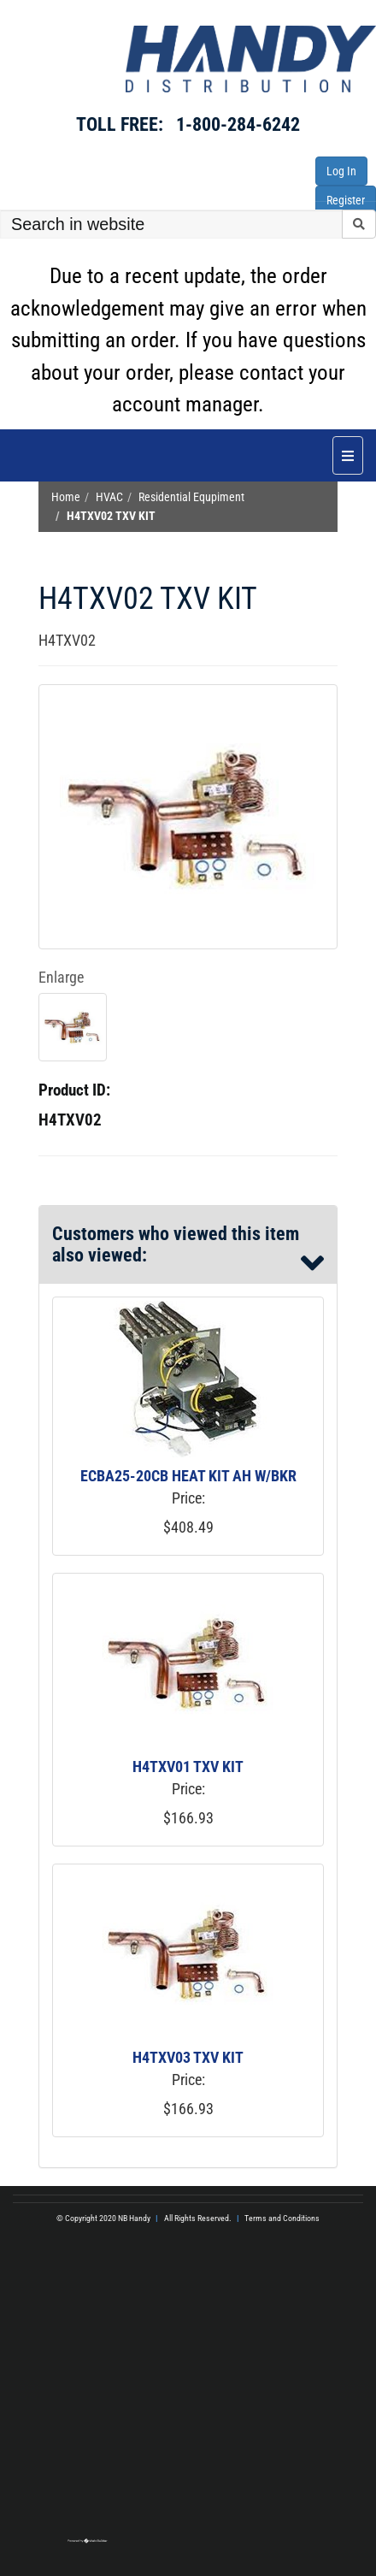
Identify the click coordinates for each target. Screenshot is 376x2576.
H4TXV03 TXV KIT (188, 2057)
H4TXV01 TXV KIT (188, 1766)
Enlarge (61, 977)
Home (65, 497)
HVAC (109, 497)
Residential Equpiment (191, 497)
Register (345, 200)
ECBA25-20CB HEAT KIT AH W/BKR (188, 1476)
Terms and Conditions (282, 2218)
